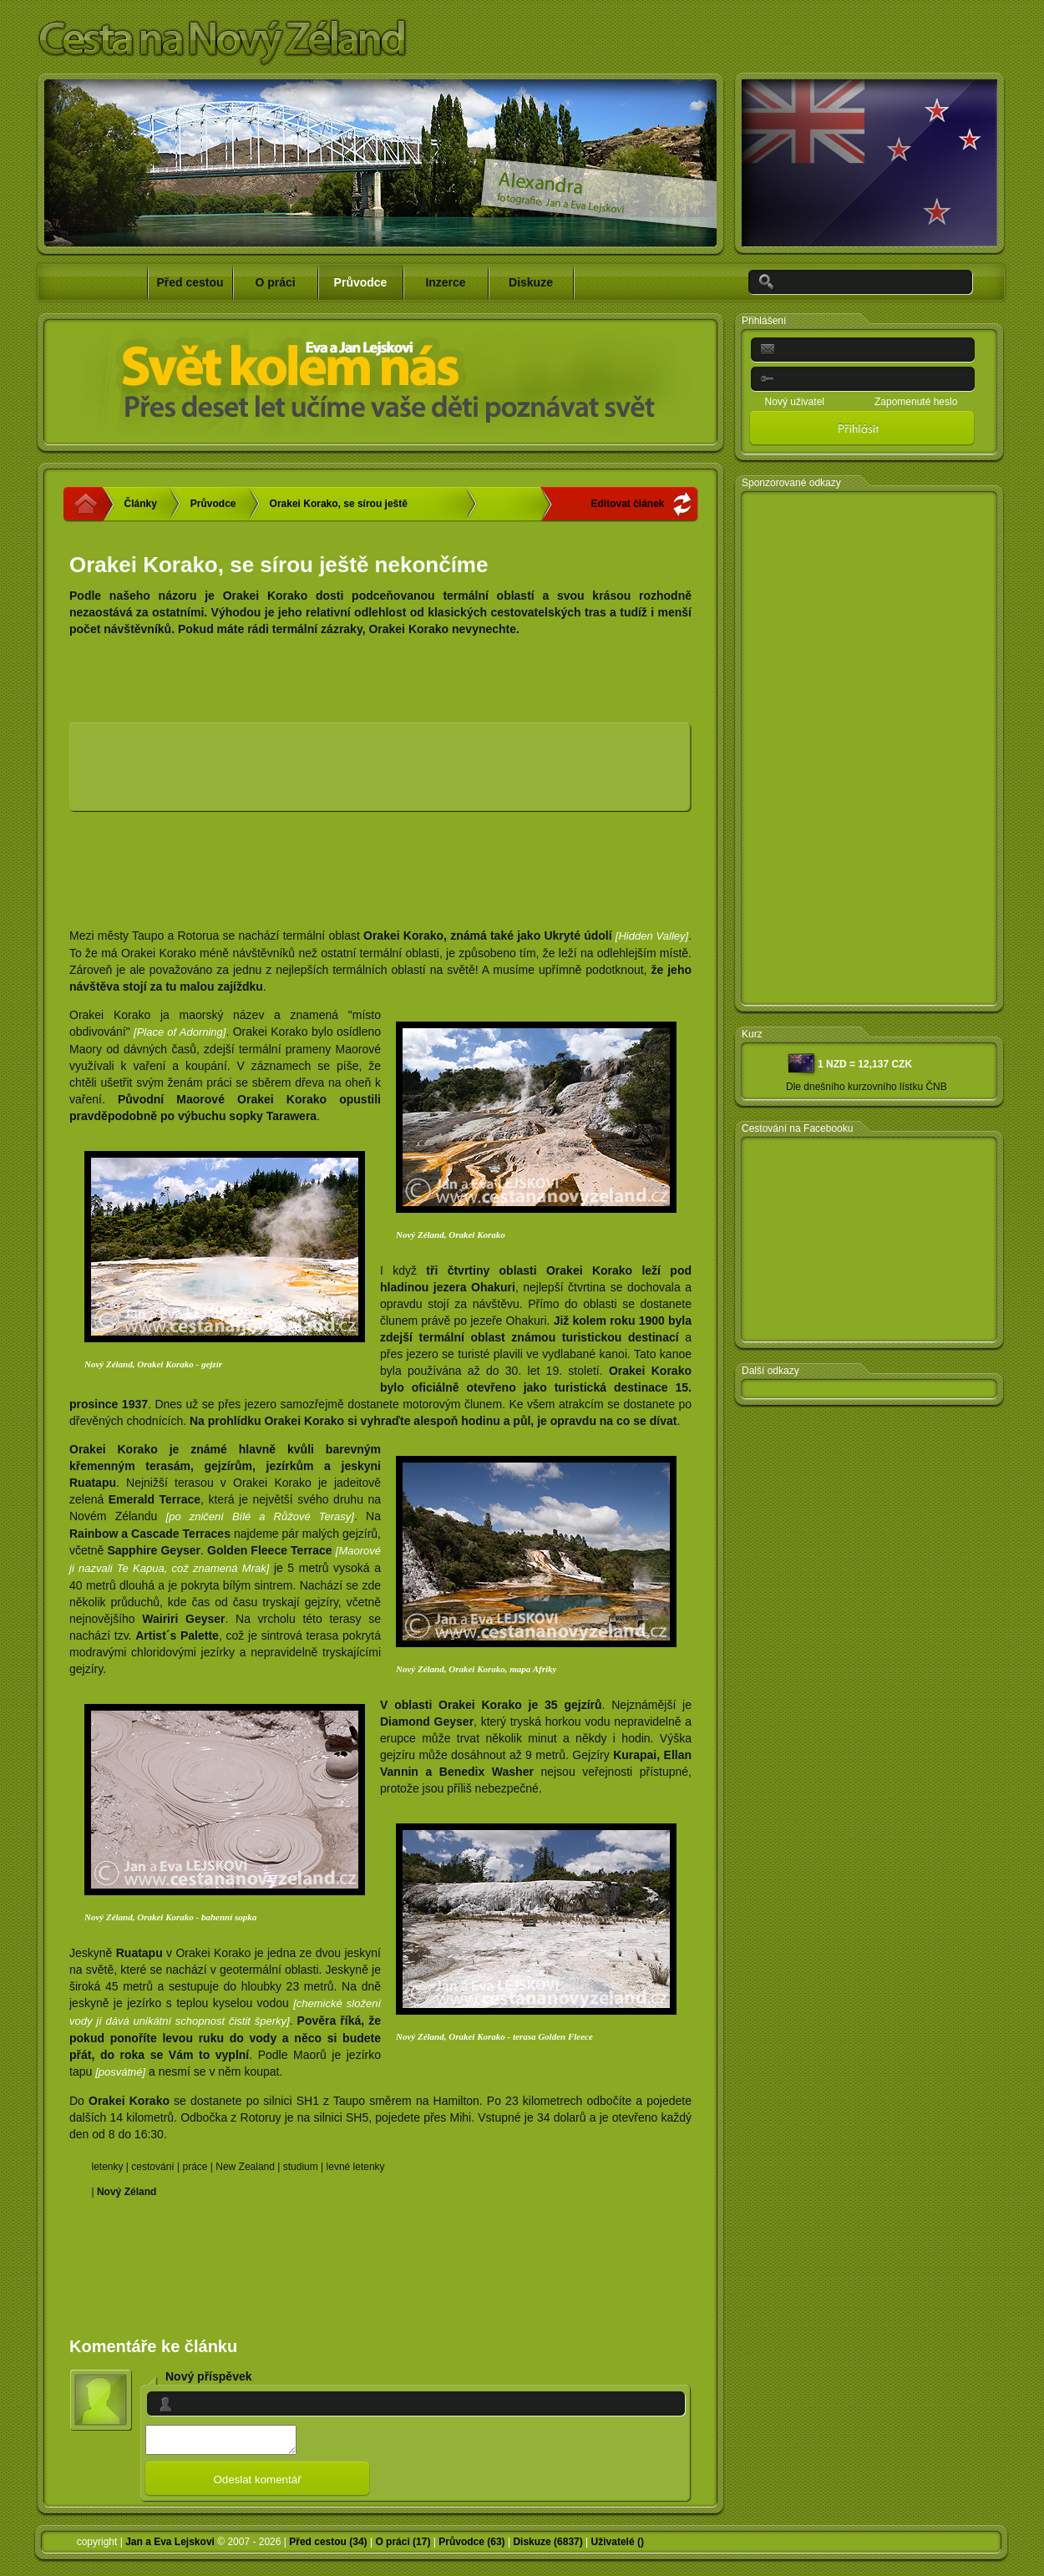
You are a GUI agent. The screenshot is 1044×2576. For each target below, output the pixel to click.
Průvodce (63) (471, 2547)
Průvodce (213, 504)
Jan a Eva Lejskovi (170, 2547)
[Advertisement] (322, 773)
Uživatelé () (617, 2547)
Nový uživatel (794, 402)
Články (140, 504)
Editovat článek (627, 504)
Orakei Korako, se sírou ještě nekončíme (339, 509)
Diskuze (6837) (547, 2547)
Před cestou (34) (328, 2547)
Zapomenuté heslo (915, 402)
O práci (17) (402, 2547)
